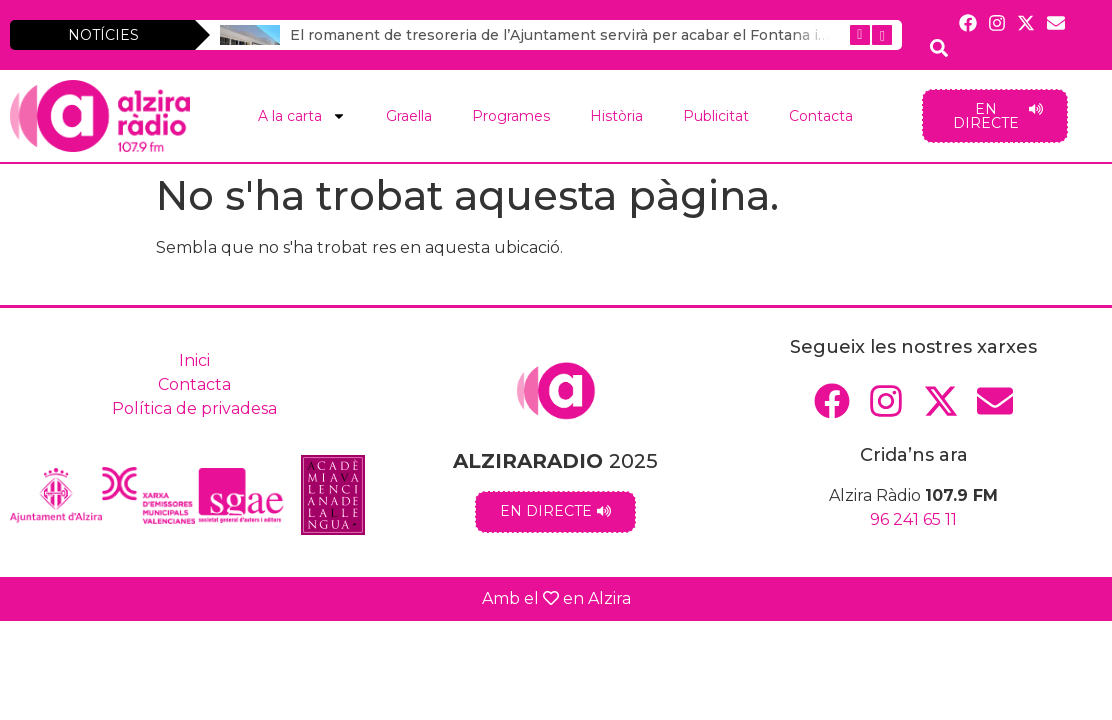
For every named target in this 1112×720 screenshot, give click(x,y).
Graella (409, 116)
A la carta (302, 116)
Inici (194, 360)
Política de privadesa (194, 408)
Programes (511, 116)
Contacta (821, 116)
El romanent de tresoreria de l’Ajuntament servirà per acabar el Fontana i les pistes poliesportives (645, 35)
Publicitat (716, 116)
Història (616, 116)
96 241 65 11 (913, 519)
